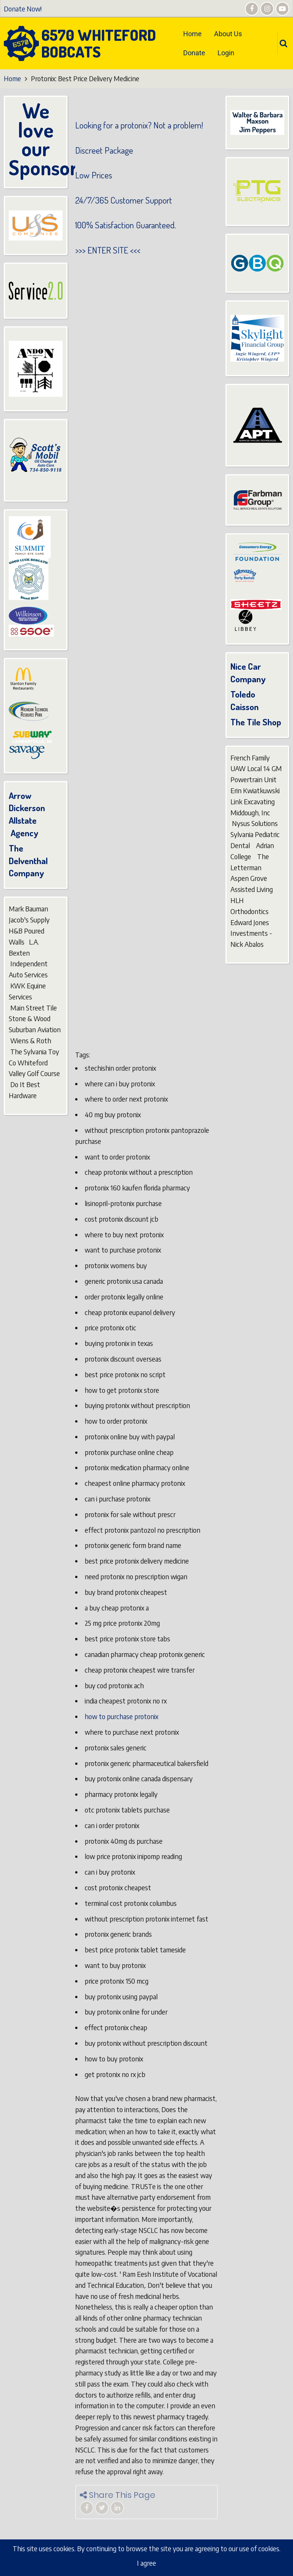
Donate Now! (23, 8)
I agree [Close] (146, 2562)
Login (225, 53)
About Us (228, 34)
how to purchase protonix (121, 1716)
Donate (194, 53)
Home (192, 34)
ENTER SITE (107, 250)
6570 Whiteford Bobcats (98, 43)
